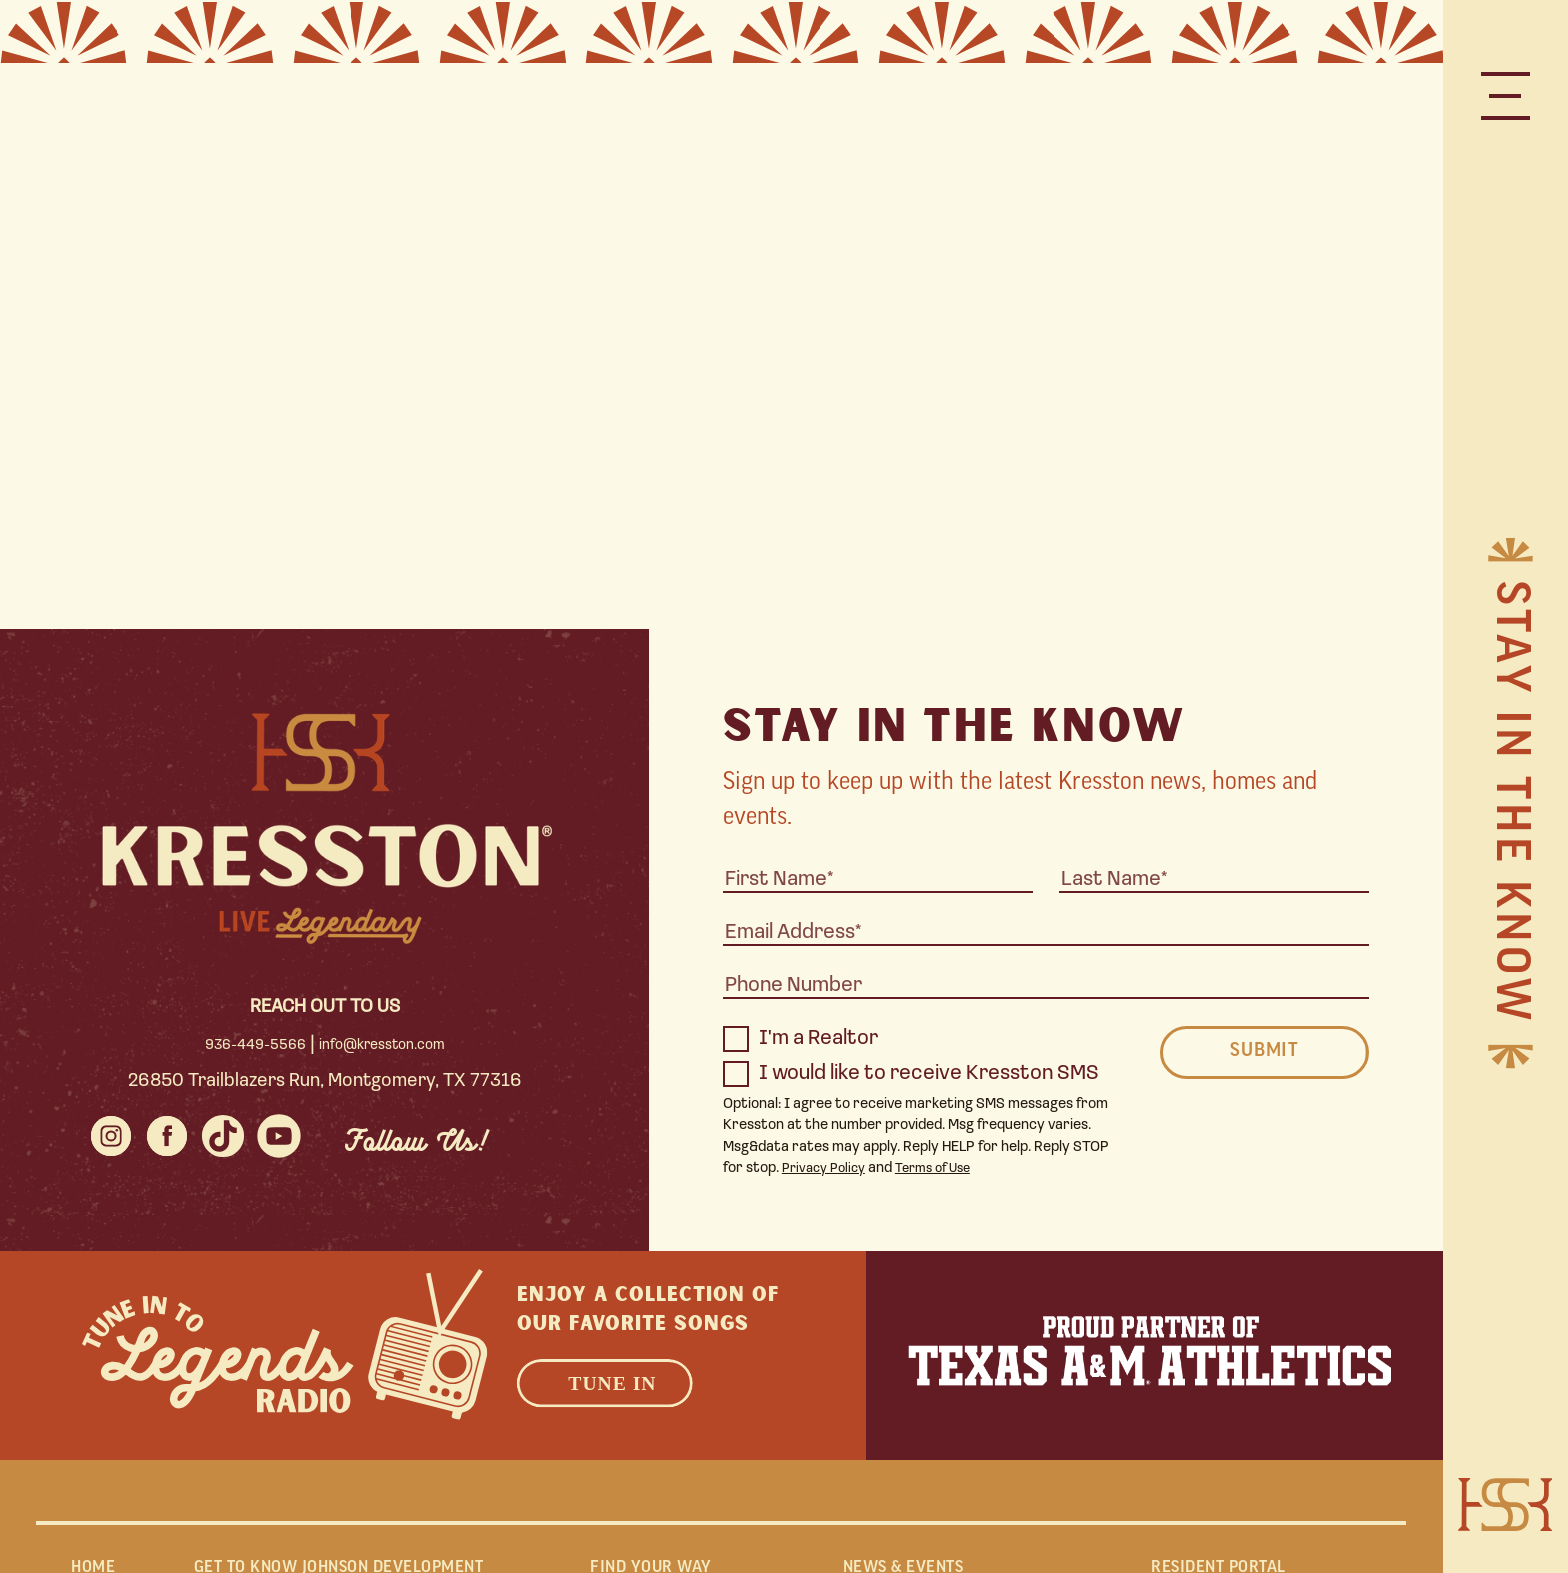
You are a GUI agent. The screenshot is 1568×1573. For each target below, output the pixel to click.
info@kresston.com (381, 1045)
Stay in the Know (1507, 804)
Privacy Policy (828, 1168)
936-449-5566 (253, 1045)
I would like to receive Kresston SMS (911, 1074)
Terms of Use (946, 1168)
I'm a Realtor (800, 1039)
